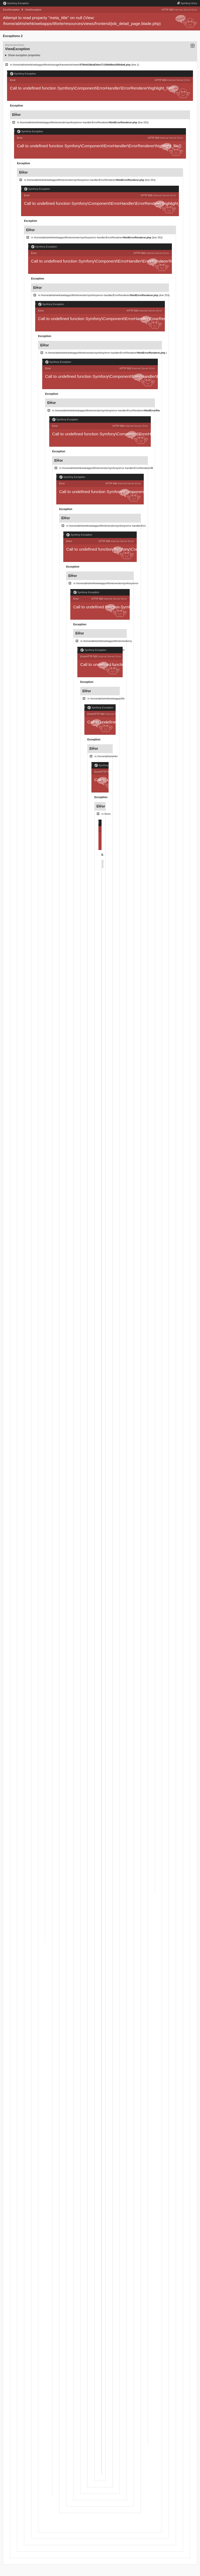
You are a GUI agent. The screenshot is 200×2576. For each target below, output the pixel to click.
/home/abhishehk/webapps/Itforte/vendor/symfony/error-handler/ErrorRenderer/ (79, 122)
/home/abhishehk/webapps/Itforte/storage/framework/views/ (72, 64)
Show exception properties (24, 55)
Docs (187, 3)
